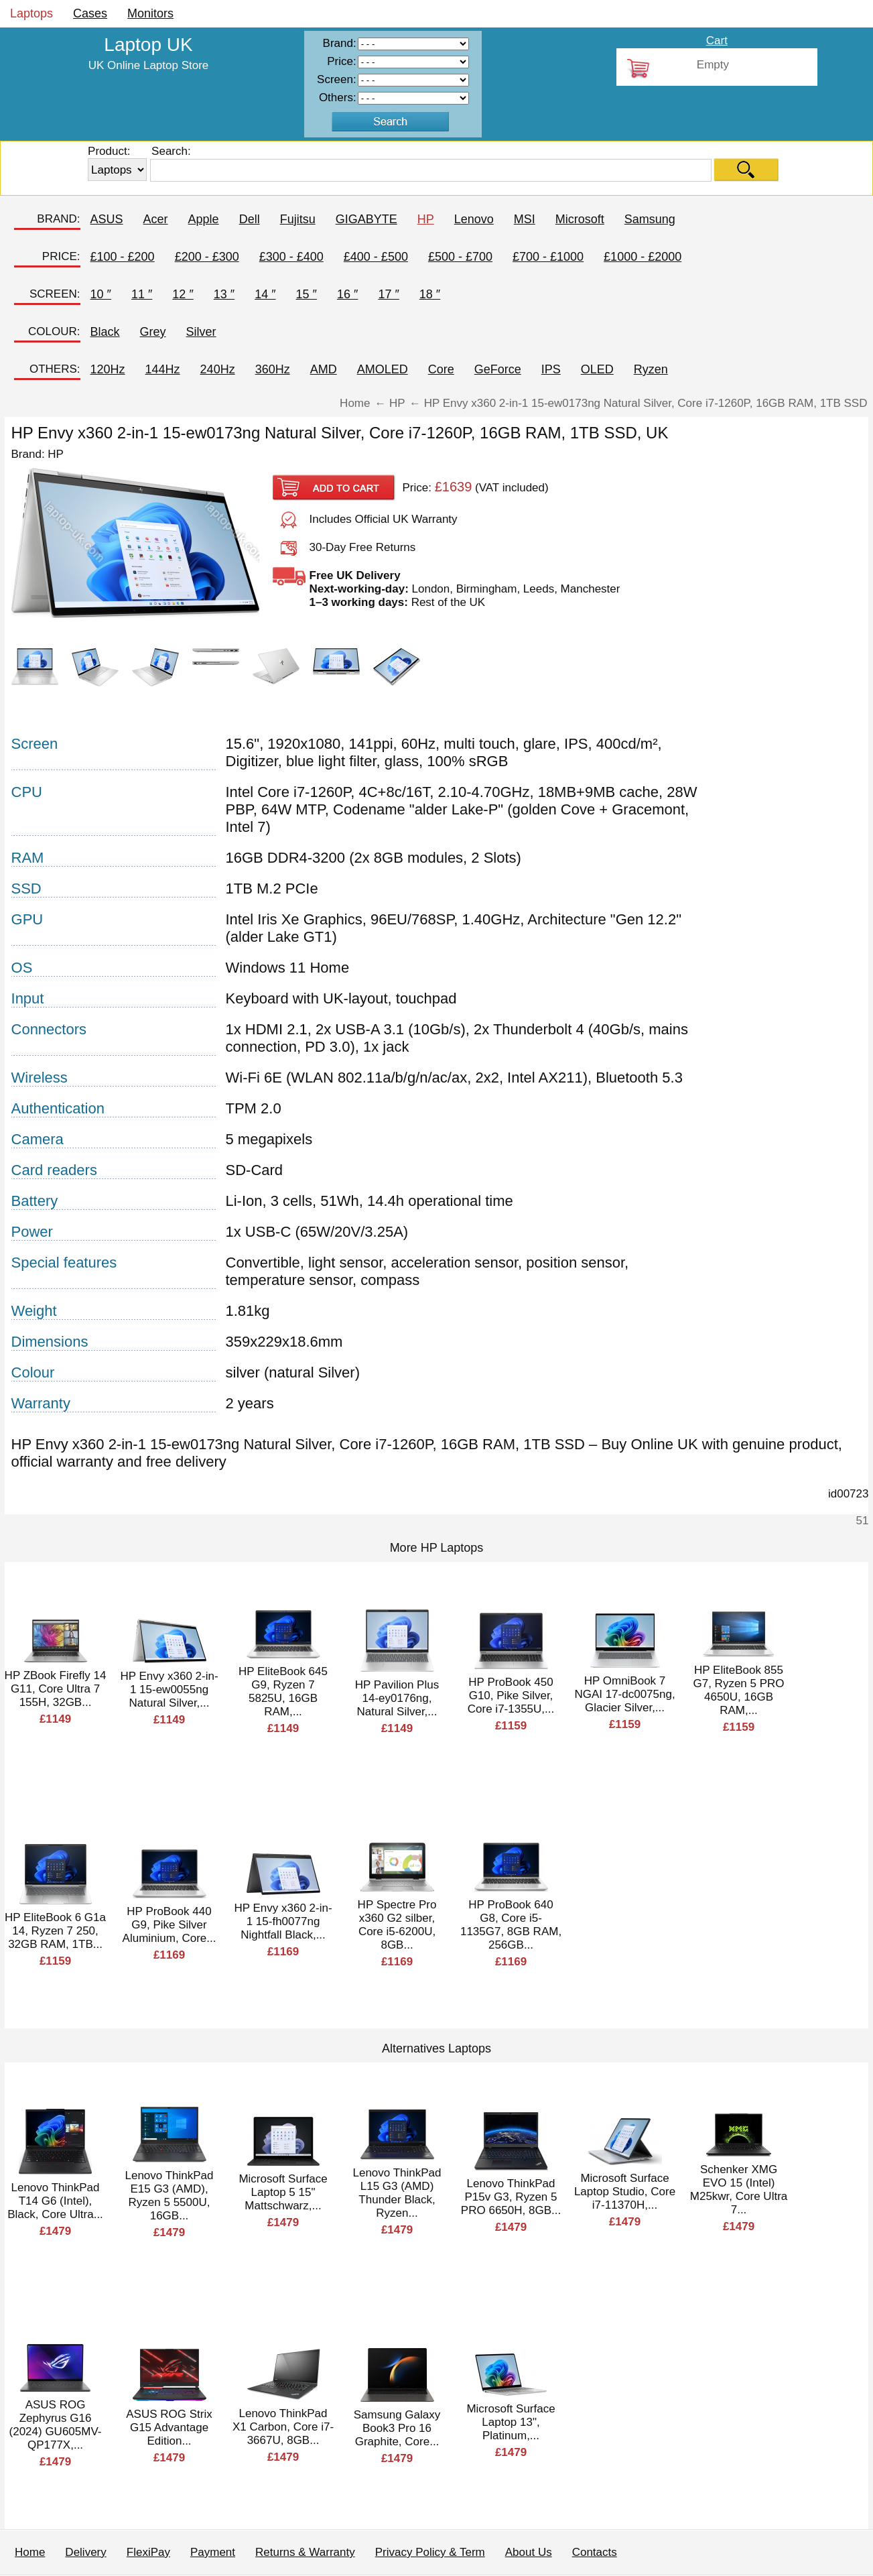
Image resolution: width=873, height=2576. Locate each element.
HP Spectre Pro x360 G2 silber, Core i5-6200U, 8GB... (397, 1924)
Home (30, 2552)
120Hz (107, 369)
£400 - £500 (376, 256)
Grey (153, 332)
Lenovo (474, 219)
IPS (551, 369)
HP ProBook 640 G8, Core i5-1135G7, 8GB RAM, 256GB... (510, 1924)
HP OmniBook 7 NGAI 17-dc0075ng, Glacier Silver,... (624, 1694)
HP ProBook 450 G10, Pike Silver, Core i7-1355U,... (511, 1695)
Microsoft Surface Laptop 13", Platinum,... (510, 2422)
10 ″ (100, 294)
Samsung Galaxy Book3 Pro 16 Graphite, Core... (397, 2428)
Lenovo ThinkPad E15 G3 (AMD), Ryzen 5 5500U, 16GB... (169, 2195)
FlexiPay (148, 2552)
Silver (201, 332)
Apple (203, 219)
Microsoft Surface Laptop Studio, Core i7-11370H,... (624, 2191)
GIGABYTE (366, 219)
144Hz (162, 369)
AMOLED (382, 369)
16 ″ (347, 294)
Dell (249, 219)
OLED (597, 369)
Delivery (85, 2552)
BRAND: (58, 218)
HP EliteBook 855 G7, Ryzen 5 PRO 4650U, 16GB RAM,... (738, 1690)
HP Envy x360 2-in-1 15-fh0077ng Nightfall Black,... (283, 1921)
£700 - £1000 (548, 256)
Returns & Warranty (305, 2552)
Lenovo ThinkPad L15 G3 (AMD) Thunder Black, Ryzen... (397, 2192)
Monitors (150, 13)
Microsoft (579, 219)
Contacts (594, 2552)
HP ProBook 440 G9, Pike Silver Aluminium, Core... (169, 1925)
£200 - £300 (207, 256)
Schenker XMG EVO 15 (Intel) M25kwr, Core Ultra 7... (738, 2189)
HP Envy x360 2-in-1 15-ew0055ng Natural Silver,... (169, 1689)
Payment (212, 2552)
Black (105, 332)
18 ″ (429, 294)
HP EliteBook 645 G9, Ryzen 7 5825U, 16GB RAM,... (283, 1691)
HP (425, 219)
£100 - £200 (122, 256)
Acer (155, 219)
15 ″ (306, 294)
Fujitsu (298, 219)
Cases (90, 13)
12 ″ (182, 294)
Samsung (649, 219)
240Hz (217, 369)
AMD (323, 369)
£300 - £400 (291, 256)
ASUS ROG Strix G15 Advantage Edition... (169, 2427)
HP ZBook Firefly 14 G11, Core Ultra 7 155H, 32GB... (56, 1689)
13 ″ (224, 294)
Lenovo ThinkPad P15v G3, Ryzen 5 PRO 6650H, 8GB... (511, 2197)
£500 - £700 (460, 256)
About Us (528, 2552)
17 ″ (388, 294)
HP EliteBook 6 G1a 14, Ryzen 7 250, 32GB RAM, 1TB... (55, 1931)
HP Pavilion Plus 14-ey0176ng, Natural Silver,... (397, 1698)
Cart (717, 40)
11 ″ (141, 294)
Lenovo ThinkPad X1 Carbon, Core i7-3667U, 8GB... (283, 2427)
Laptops (31, 13)
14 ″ (265, 294)
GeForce (497, 369)
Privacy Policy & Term (430, 2552)
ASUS (106, 219)
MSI (524, 219)
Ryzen (651, 369)
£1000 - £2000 (642, 256)
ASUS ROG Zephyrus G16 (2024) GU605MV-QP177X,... (55, 2424)
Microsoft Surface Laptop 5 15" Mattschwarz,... (283, 2192)
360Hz (272, 369)
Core (441, 369)
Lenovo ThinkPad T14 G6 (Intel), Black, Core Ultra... (55, 2201)
